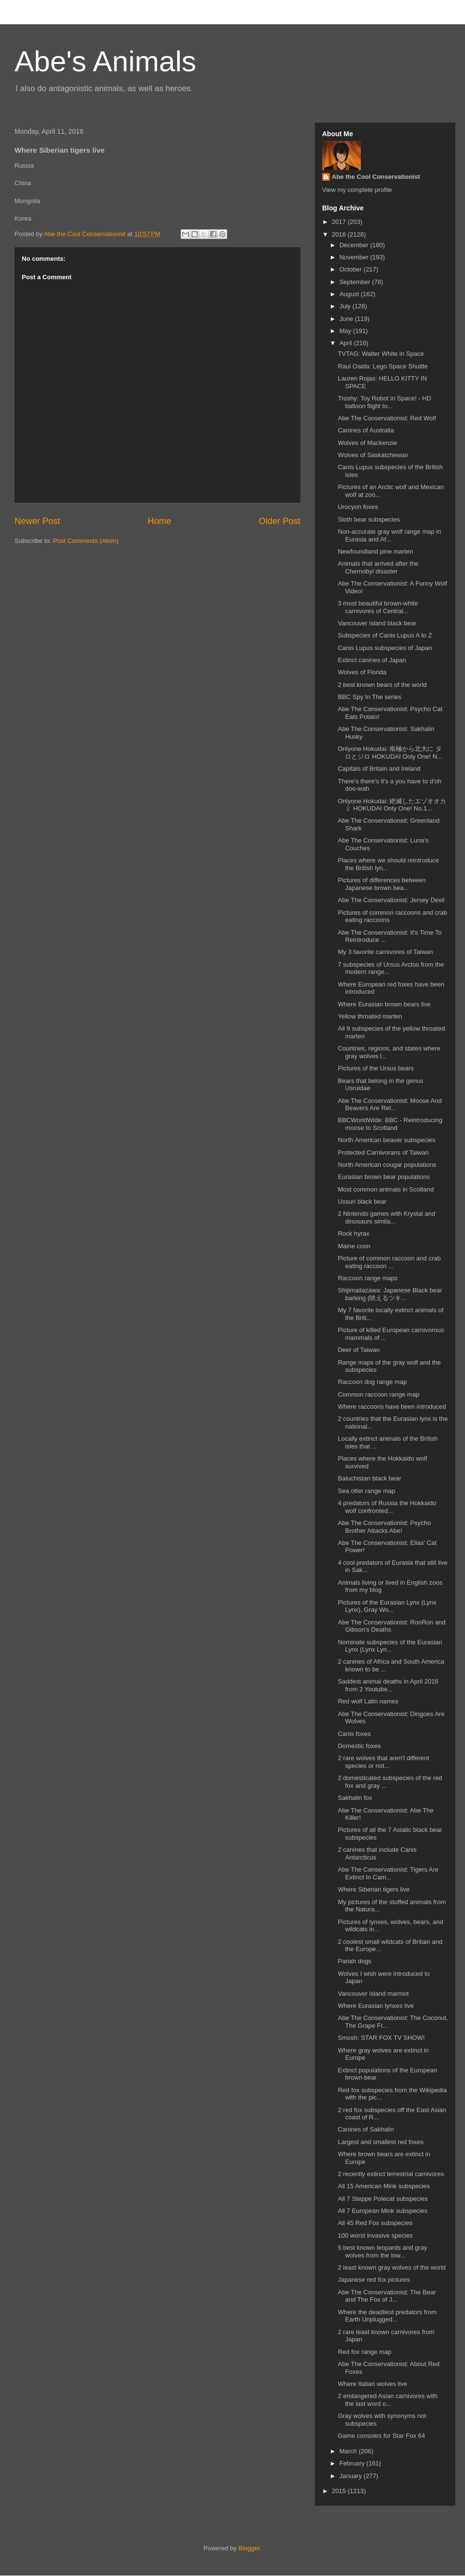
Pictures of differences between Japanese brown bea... (381, 883)
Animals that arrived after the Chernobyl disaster (378, 567)
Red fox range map (364, 2351)
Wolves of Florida (362, 672)
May (346, 330)
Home (159, 521)
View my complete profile (357, 189)
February (353, 2463)
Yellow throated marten (370, 1016)
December (355, 245)
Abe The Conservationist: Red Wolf (387, 418)
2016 (340, 234)
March (349, 2451)
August (350, 294)
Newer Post (37, 521)
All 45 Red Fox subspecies (375, 2222)
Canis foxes (354, 1733)
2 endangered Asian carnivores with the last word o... (387, 2399)
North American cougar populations (387, 1164)
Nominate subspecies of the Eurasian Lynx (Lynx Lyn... (390, 1646)
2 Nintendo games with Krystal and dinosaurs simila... (386, 1217)
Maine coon (354, 1246)
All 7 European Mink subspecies (382, 2210)
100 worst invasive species (375, 2235)
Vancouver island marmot (373, 1993)
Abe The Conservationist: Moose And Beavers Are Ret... (389, 1104)
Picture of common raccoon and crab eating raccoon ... (389, 1262)
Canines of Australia (366, 430)
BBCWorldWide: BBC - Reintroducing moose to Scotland (390, 1123)
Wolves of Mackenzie (367, 442)
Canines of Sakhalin (366, 2129)
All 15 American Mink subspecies (384, 2186)
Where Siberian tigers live (373, 1889)
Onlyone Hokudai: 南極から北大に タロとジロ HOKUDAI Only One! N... (390, 752)
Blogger (249, 2548)
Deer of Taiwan (358, 1349)
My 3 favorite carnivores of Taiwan (385, 951)
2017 (340, 221)
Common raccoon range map (378, 1394)
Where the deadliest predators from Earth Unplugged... (387, 2315)
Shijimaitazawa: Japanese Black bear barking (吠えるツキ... (390, 1294)
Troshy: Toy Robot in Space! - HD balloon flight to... (384, 402)
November (355, 257)
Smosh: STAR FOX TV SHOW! (381, 2037)
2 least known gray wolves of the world (392, 2267)
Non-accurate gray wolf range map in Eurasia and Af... (389, 535)
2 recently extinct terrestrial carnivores (391, 2174)
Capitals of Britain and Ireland (379, 768)
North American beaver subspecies (386, 1140)
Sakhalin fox (355, 1797)
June (347, 318)
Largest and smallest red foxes (380, 2142)
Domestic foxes (359, 1745)
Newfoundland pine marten (375, 551)
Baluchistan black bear (369, 1478)
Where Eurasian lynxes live (376, 2005)
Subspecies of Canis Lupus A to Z (385, 635)
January (352, 2476)
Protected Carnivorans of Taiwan (383, 1152)
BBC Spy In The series (369, 696)
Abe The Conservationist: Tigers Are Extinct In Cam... (388, 1873)
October (352, 269)
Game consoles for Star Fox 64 (381, 2435)
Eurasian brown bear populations (384, 1176)
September (356, 282)
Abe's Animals (105, 61)
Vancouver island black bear (377, 623)
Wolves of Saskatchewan (373, 455)
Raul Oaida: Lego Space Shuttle (383, 366)
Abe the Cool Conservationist (376, 176)
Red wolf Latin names (368, 1701)
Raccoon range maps (368, 1278)
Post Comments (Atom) (86, 540)
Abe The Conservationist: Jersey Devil (391, 900)
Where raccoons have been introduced (392, 1406)
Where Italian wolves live (372, 2383)
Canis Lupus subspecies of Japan (385, 648)
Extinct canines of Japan (372, 660)
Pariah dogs (354, 1961)
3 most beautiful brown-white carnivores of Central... (378, 607)
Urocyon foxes (358, 506)
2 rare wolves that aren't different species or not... (383, 1761)
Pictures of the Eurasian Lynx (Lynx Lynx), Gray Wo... (387, 1606)
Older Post (279, 521)
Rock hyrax (353, 1233)
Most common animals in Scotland (386, 1189)
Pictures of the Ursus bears (376, 1068)
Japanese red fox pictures (374, 2279)
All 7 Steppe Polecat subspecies (383, 2198)
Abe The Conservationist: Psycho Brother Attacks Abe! (384, 1526)
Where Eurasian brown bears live (384, 1004)
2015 (340, 2491)
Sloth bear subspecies (369, 519)
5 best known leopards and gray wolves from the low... (382, 2251)
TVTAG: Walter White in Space (381, 353)
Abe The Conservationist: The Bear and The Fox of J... (387, 2296)
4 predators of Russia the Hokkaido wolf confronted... (387, 1506)
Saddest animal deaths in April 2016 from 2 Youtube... (388, 1685)
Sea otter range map (366, 1491)
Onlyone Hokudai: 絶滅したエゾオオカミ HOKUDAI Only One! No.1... (392, 804)
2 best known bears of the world (382, 684)
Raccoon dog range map (372, 1381)
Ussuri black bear (362, 1201)
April (347, 343)
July (346, 306)
